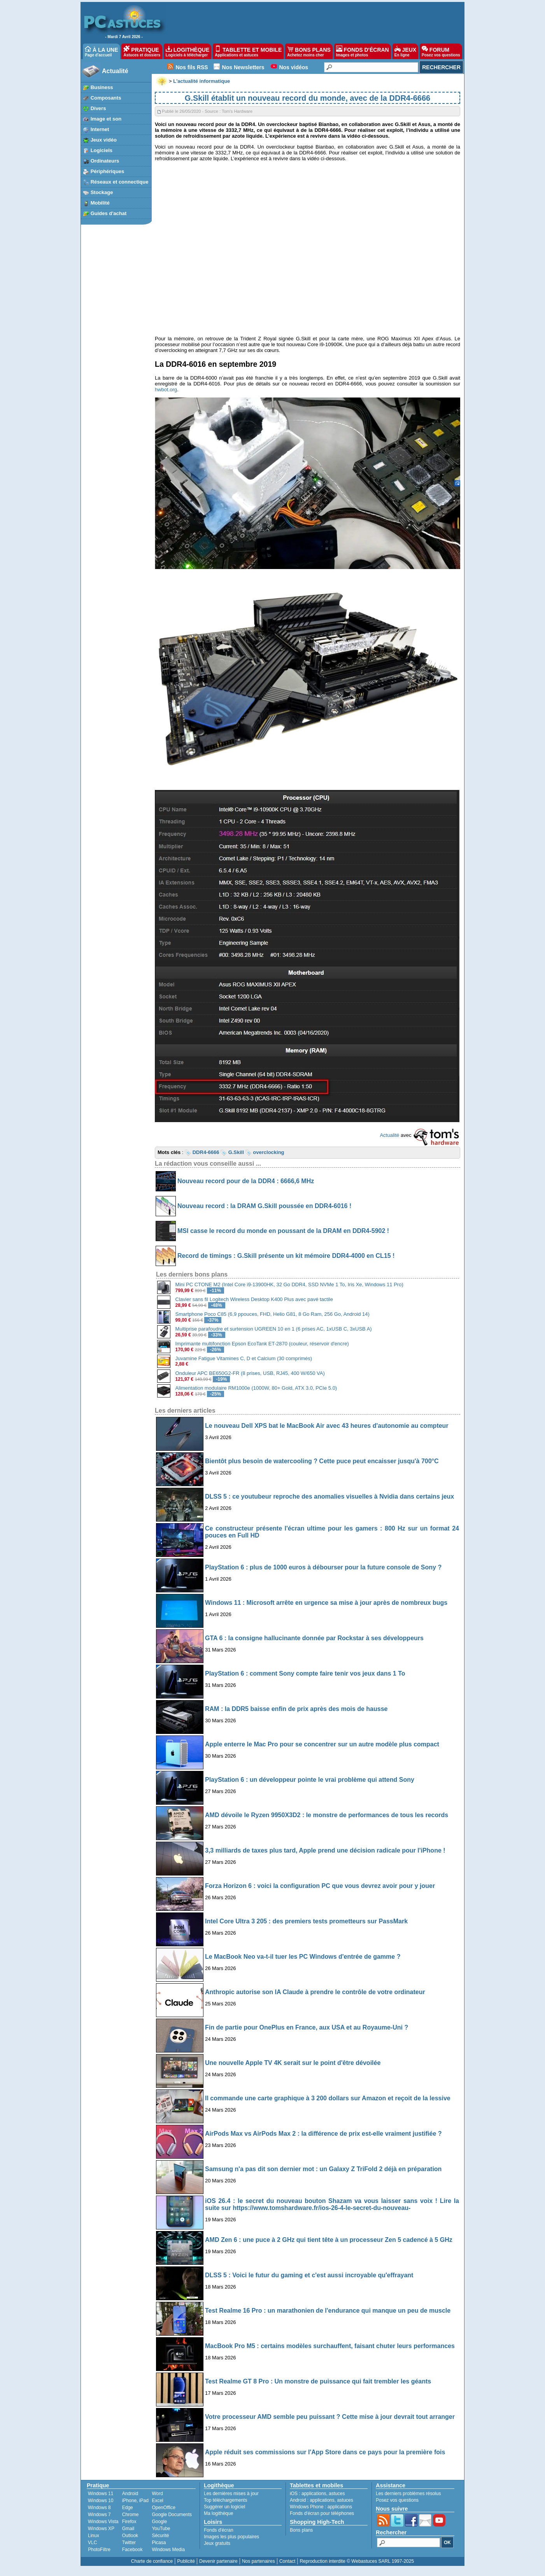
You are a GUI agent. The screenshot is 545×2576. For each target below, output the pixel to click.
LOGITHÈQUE (187, 51)
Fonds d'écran (218, 2530)
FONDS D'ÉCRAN (362, 51)
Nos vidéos (293, 67)
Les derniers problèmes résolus (408, 2493)
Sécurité (160, 2535)
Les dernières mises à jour (231, 2493)
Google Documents (172, 2514)
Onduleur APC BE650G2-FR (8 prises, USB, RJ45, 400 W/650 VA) (250, 1373)
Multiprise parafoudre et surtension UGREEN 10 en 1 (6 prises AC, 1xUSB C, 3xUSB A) (273, 1329)
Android (130, 2493)
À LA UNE (101, 51)
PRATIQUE (141, 51)
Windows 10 (100, 2500)
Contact (287, 2561)
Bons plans (301, 2530)
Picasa (159, 2542)
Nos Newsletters (243, 67)
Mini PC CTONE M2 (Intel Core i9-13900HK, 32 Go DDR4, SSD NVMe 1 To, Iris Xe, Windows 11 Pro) (289, 1284)
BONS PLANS (309, 51)
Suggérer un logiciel (224, 2506)
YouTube (161, 2528)
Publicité (186, 2561)
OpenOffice (163, 2507)
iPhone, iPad (135, 2500)
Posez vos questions (397, 2500)
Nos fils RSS (191, 67)
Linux (93, 2535)
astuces (337, 2493)
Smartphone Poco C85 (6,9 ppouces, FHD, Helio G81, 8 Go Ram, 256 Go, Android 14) (272, 1314)
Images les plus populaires (231, 2536)
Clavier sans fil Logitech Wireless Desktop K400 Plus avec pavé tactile (254, 1299)
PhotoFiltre (99, 2549)
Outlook (130, 2535)
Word (157, 2493)
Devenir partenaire (218, 2561)
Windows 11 (100, 2493)
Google (159, 2521)
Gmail (128, 2528)
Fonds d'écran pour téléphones (322, 2513)
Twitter (129, 2542)
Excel (157, 2500)
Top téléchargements (225, 2500)
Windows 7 (99, 2514)
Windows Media (168, 2549)
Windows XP (101, 2528)
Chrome (130, 2514)
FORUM (441, 51)
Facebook (132, 2549)
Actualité (115, 71)
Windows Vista (103, 2521)
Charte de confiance (152, 2561)
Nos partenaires (258, 2561)
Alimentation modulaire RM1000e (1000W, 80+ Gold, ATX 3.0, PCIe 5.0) (256, 1388)
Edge (127, 2507)
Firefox (129, 2521)
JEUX (405, 51)
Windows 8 (99, 2507)
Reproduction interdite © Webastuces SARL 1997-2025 (357, 2561)
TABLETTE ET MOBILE (248, 51)
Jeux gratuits (217, 2543)
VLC (92, 2542)
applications (313, 2493)
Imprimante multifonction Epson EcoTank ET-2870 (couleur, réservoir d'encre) (262, 1344)
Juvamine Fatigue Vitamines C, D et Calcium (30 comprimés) (243, 1358)
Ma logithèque (218, 2513)
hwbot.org (166, 389)
